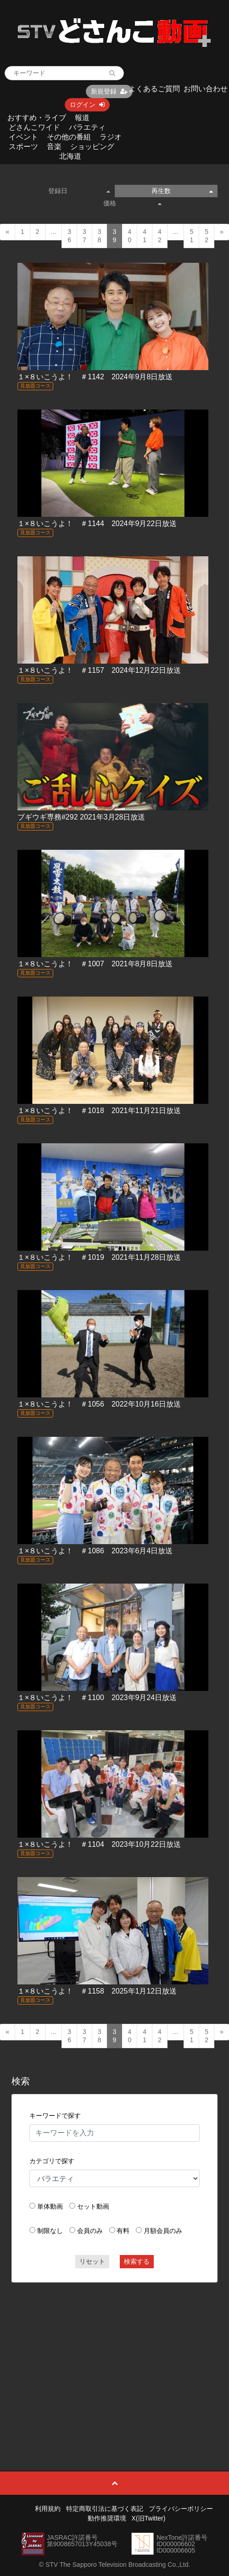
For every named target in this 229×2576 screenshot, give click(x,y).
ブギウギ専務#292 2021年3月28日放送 (81, 817)
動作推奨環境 (107, 2518)
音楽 (54, 146)
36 (69, 236)
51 (191, 236)
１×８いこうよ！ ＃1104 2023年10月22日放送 (99, 1844)
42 (160, 236)
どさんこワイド (34, 127)
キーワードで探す (55, 2115)
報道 (82, 118)
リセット (92, 2261)
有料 (123, 2230)
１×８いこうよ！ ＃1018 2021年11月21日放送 (99, 1110)
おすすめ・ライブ (36, 118)
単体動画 (50, 2206)
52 (206, 236)
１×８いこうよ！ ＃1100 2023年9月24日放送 (97, 1697)
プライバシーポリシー (181, 2508)
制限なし (50, 2230)
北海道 (70, 156)
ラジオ (111, 137)
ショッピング (92, 146)
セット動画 (93, 2206)
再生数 (182, 190)
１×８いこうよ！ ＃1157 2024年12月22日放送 (99, 670)
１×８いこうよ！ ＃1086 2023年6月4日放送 (95, 1551)
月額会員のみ (163, 2230)
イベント (23, 137)
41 (144, 236)
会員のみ (90, 2230)
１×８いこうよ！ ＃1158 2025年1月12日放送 (97, 1991)
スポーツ (23, 146)
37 (84, 236)
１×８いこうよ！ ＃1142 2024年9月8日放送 (95, 377)
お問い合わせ (206, 89)
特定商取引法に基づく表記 (104, 2508)
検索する (137, 2261)
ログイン (87, 104)
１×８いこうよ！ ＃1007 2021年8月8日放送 (95, 964)
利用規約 (48, 2508)
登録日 (79, 190)
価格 (132, 203)
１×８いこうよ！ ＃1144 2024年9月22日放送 (97, 523)
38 (99, 236)
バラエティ (87, 127)
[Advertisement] (115, 2356)
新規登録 (109, 91)
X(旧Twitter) (149, 2518)
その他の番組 (69, 137)
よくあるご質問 (154, 89)
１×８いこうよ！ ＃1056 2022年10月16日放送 (99, 1404)
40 (129, 236)
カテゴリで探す (51, 2161)
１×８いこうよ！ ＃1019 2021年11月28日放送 (99, 1257)
